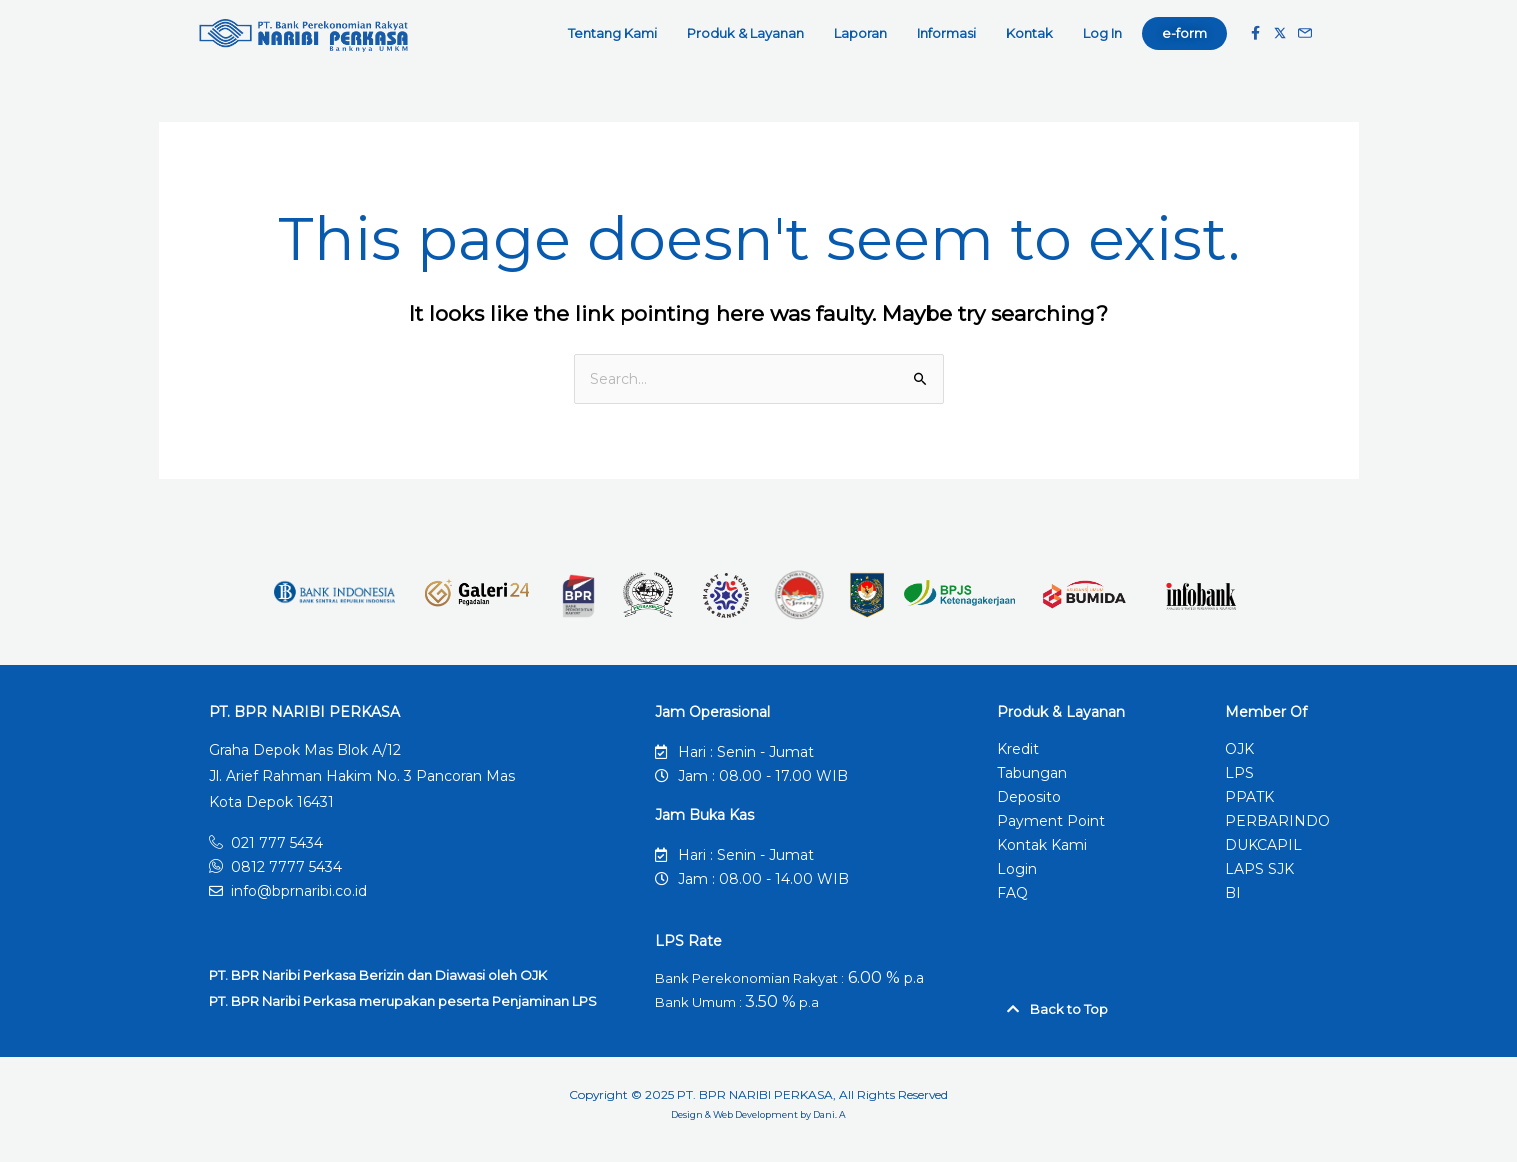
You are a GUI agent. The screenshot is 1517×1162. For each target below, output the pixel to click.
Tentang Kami (617, 33)
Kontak (1034, 33)
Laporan (865, 33)
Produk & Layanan (750, 33)
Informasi (951, 33)
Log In (1102, 33)
